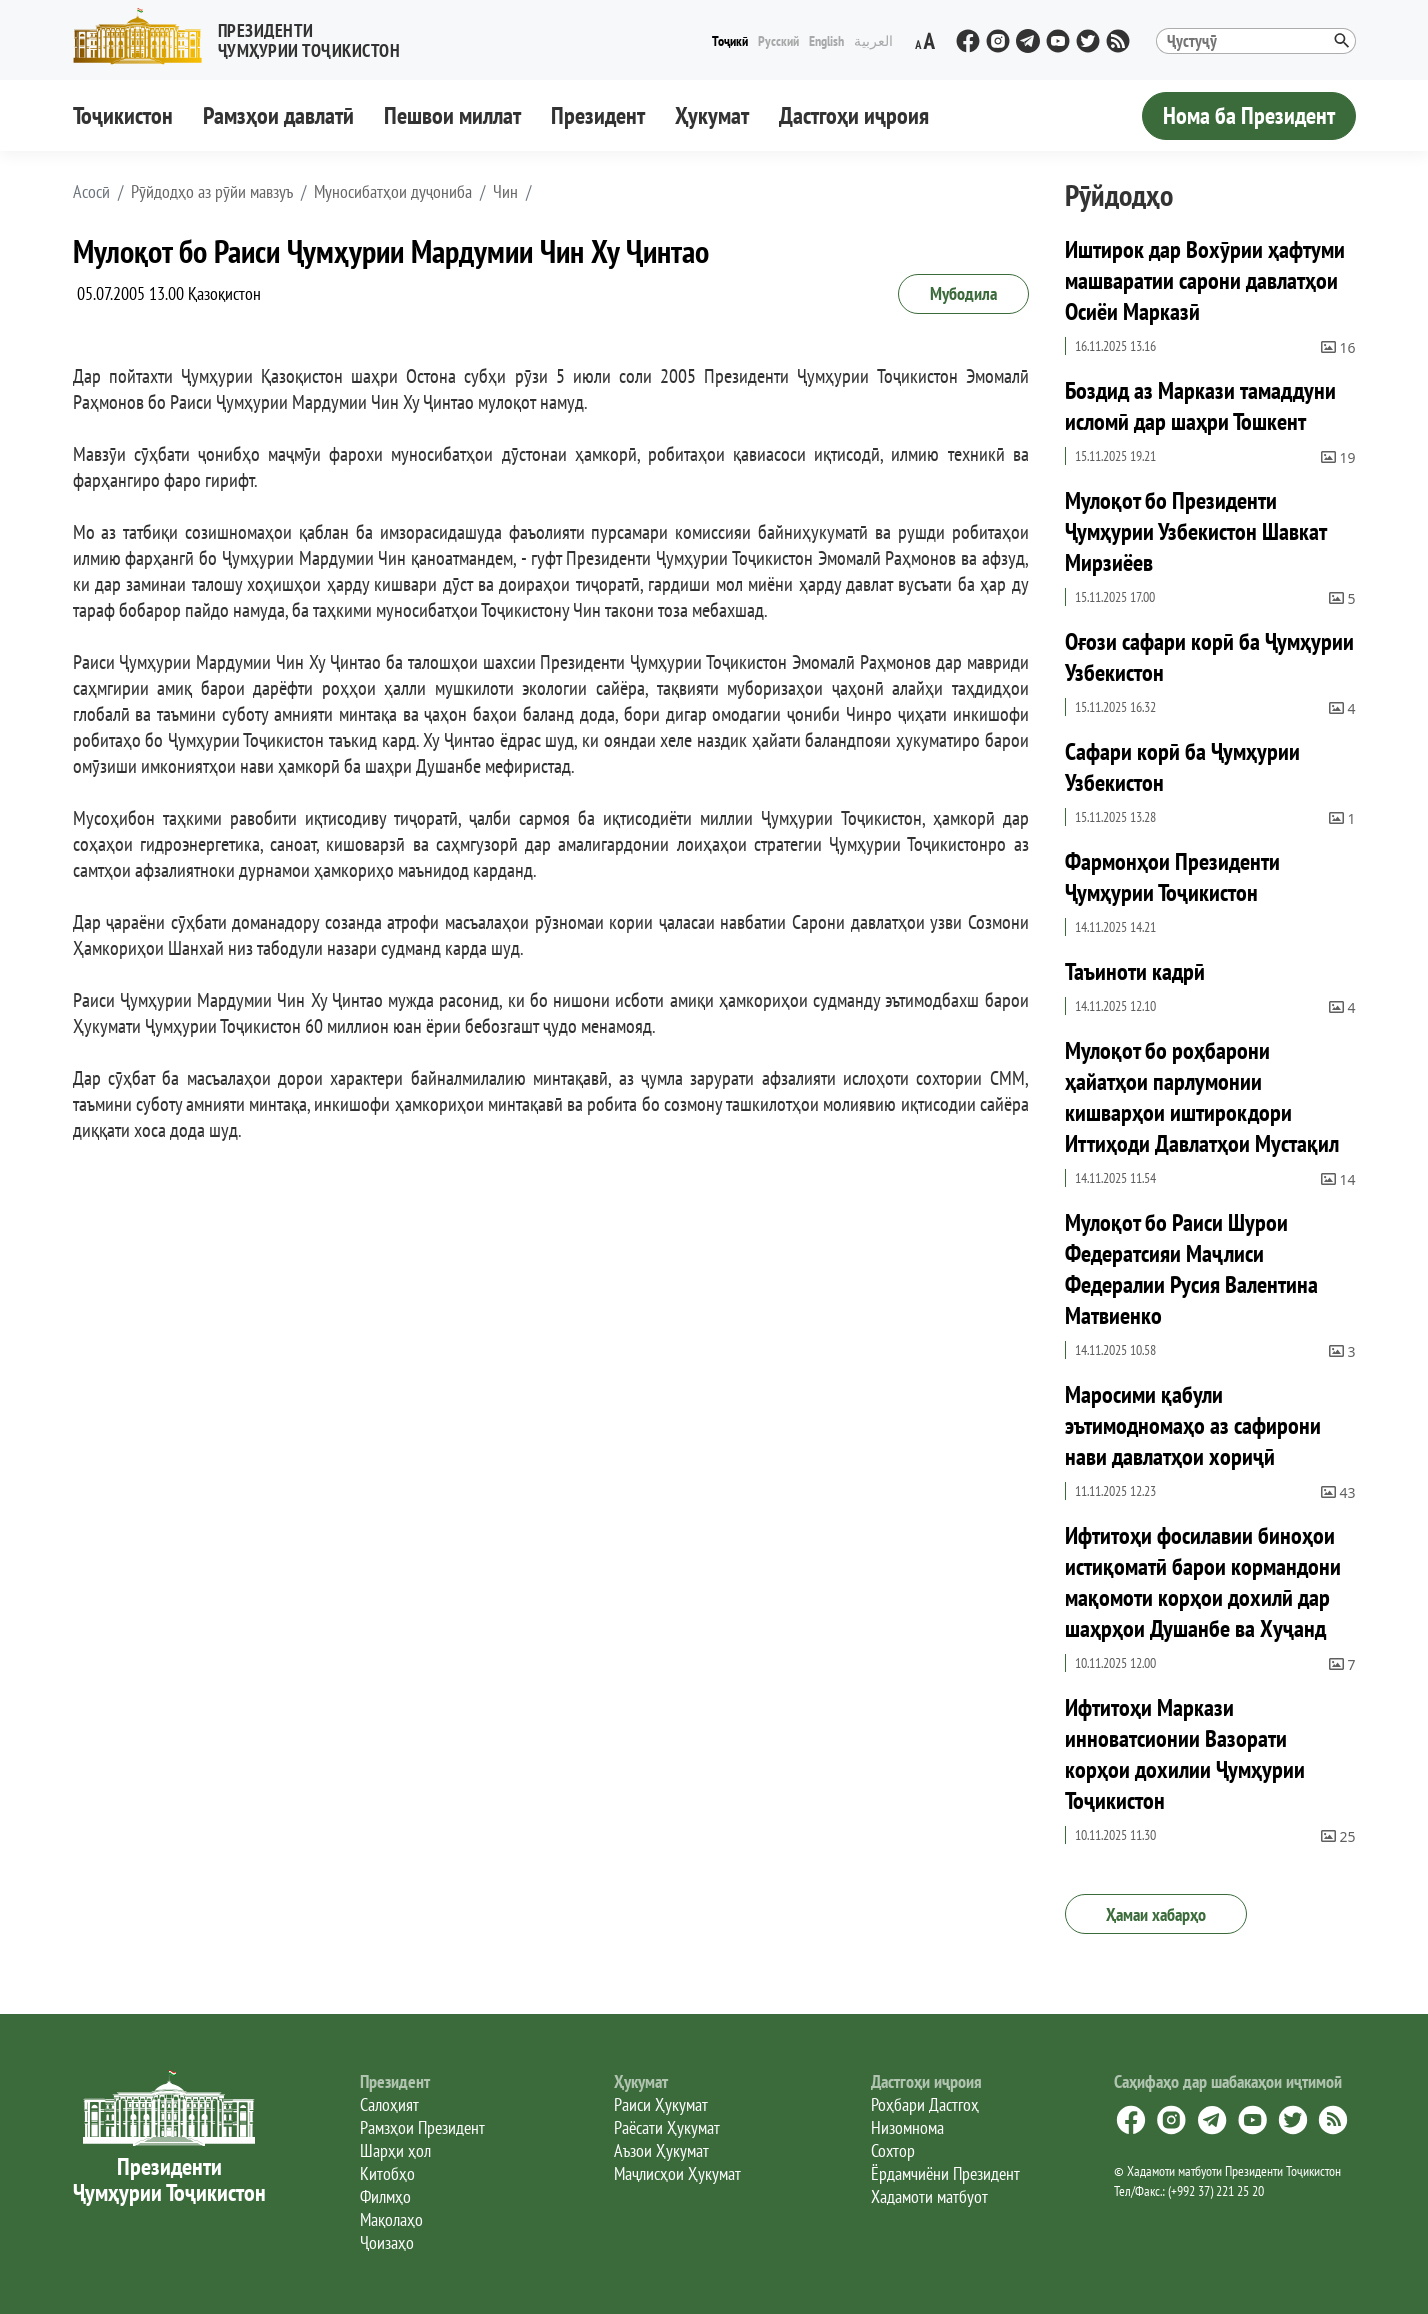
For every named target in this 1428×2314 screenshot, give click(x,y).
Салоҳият (389, 2104)
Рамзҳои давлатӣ (278, 115)
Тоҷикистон (123, 115)
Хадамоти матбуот (929, 2196)
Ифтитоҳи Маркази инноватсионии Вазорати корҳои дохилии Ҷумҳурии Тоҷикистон (1185, 1754)
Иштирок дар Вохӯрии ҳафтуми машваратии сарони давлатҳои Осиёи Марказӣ (1205, 280)
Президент (598, 115)
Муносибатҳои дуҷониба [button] (393, 192)
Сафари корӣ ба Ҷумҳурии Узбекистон (1182, 767)
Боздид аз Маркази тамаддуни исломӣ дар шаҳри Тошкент (1200, 406)
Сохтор (893, 2150)
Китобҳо (387, 2173)
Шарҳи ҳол (395, 2150)
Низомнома (907, 2127)
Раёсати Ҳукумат (667, 2127)
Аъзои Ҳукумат (661, 2150)
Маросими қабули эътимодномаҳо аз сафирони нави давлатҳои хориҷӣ (1193, 1425)
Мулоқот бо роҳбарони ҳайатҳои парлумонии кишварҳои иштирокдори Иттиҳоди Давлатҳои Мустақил (1202, 1097)
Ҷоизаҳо (387, 2242)
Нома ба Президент (1249, 115)
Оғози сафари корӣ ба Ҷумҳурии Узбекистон (1209, 657)
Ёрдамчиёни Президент (945, 2173)
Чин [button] (505, 192)
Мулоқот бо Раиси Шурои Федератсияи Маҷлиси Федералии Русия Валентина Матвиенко (1191, 1269)
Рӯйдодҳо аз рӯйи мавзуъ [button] (212, 192)
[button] (245, 36)
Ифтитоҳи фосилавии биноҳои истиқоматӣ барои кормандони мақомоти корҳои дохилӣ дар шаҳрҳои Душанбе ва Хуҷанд (1203, 1582)
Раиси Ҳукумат (661, 2104)
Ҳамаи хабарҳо (1156, 1914)
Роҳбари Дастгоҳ (925, 2104)
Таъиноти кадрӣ (1135, 971)
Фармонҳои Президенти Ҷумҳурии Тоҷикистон (1172, 877)
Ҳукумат (712, 115)
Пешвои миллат (452, 115)
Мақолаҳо (391, 2219)
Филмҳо (385, 2196)
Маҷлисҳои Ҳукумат (677, 2173)
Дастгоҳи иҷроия (854, 115)
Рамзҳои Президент (422, 2127)
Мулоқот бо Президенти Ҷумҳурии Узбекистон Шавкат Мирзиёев (1195, 531)
